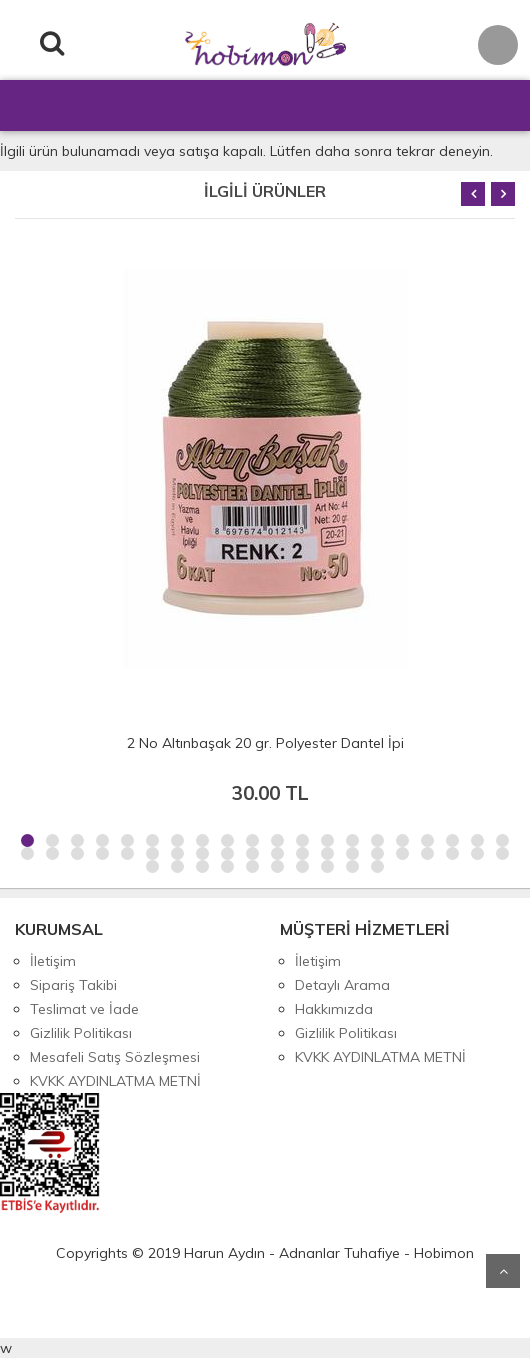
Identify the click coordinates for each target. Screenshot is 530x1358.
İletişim (53, 961)
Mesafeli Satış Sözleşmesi (115, 1057)
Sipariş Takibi (73, 985)
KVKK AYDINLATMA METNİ (115, 1081)
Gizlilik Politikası (81, 1033)
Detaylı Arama (342, 985)
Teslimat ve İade (84, 1009)
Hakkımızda (334, 1009)
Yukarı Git (503, 1271)
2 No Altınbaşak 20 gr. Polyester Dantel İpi (265, 743)
